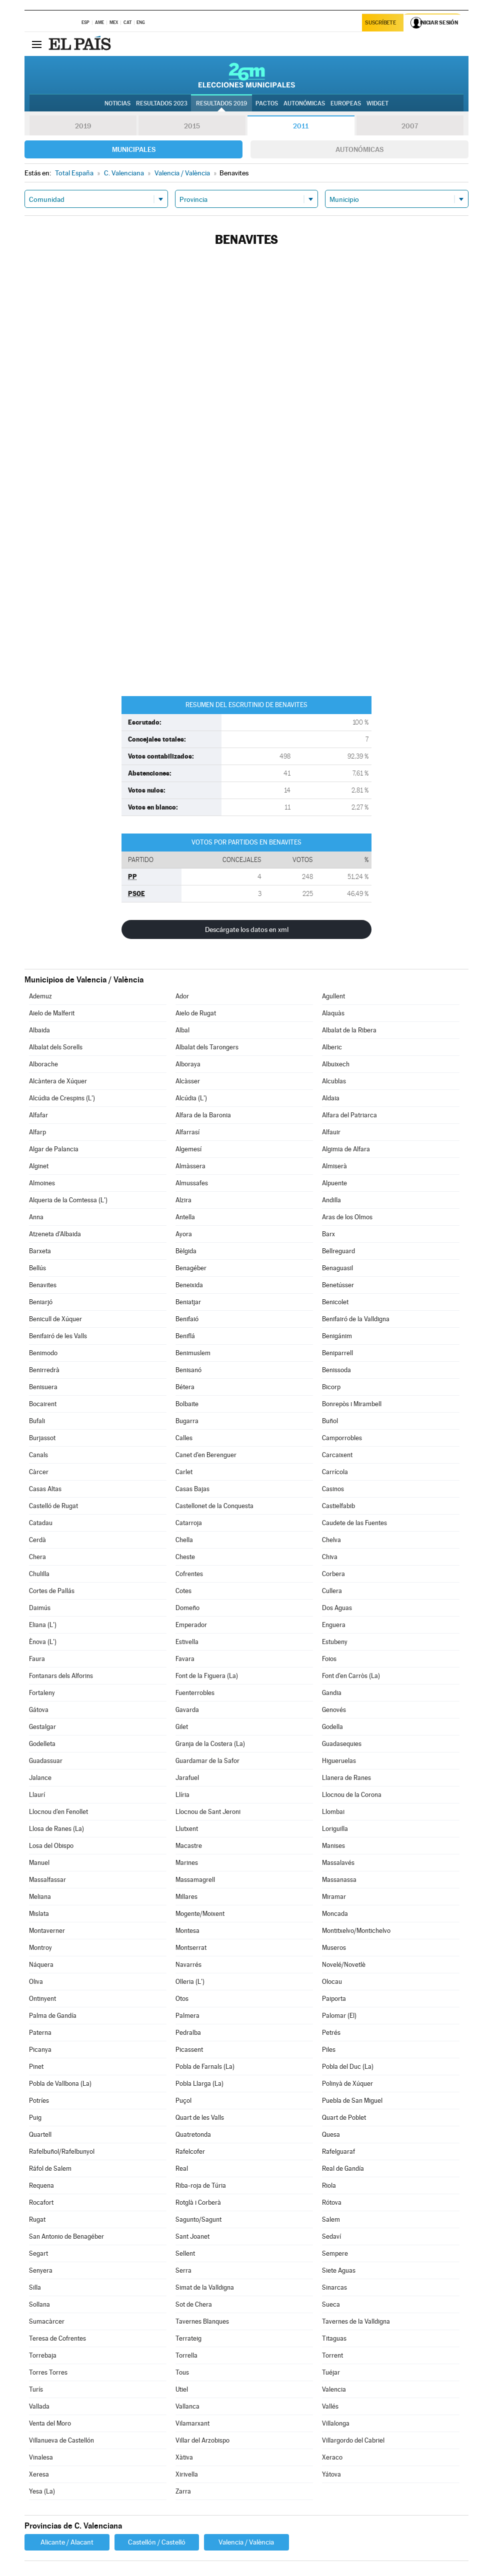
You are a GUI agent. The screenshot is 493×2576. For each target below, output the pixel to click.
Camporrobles (342, 1438)
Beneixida (189, 1285)
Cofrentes (189, 1574)
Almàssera (191, 1166)
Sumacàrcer (46, 2321)
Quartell (40, 2134)
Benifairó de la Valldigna (356, 1319)
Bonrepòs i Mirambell (352, 1404)
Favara (185, 1659)
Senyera (40, 2270)
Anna (36, 1217)
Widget (377, 103)
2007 (410, 126)
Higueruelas (339, 1760)
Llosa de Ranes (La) (56, 1828)
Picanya (40, 2049)
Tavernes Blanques (202, 2321)
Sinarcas (334, 2287)
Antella (185, 1217)
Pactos (267, 103)
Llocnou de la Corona (352, 1794)
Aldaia (331, 1098)
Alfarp (37, 1132)
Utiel (182, 2389)
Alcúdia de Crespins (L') (62, 1098)
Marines (187, 1862)
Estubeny (335, 1642)
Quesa (331, 2134)
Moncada (335, 1913)
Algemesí (189, 1149)
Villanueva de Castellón (61, 2440)
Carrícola (335, 1472)
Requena (41, 2185)
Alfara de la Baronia (203, 1115)
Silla (35, 2287)
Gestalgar (42, 1726)
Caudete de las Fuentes (354, 1523)
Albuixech (336, 1064)
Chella (184, 1540)
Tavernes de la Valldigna (356, 2321)
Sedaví (331, 2236)
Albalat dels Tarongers (207, 1047)
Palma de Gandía (52, 2015)
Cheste (185, 1557)
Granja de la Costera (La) (210, 1743)
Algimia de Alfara (346, 1149)
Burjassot (42, 1438)
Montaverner (47, 1930)
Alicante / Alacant (67, 2542)
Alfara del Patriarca (349, 1115)
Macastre (189, 1845)
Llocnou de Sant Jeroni (208, 1811)
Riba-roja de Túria (201, 2185)
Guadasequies (342, 1743)
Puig (35, 2117)
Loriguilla (335, 1828)
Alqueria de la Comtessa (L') (68, 1200)
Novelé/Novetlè (344, 1964)
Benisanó (189, 1370)
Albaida (39, 1030)
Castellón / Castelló (157, 2542)
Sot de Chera (194, 2304)
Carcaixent (337, 1455)
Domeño (188, 1608)
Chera (37, 1557)
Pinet (36, 2066)
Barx (328, 1234)
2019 (83, 126)
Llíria (183, 1794)
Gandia (332, 1693)
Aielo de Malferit (51, 1013)
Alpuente (334, 1183)
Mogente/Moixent (200, 1913)
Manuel (39, 1862)
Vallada (39, 2406)
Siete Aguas (339, 2270)
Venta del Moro (50, 2423)
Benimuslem (193, 1353)
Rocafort (41, 2202)
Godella (332, 1726)
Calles (184, 1438)
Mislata (39, 1913)
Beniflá (185, 1336)
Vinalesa (41, 2457)
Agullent (333, 996)
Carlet (184, 1472)
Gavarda (187, 1710)
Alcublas (334, 1081)
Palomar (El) (339, 2015)
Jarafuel (187, 1777)
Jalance (40, 1777)
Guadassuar (45, 1760)
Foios (329, 1659)
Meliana (40, 1896)
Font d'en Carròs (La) (351, 1676)
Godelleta (42, 1743)
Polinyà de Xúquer (347, 2083)
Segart (38, 2253)
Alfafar (38, 1115)
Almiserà (334, 1166)
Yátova (331, 2474)
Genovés (334, 1710)
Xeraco (332, 2457)
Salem (331, 2219)
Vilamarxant (193, 2423)
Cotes (184, 1591)
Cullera (332, 1591)
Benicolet (335, 1302)
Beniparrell (337, 1353)
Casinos (333, 1489)
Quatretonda (193, 2134)
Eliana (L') (42, 1625)
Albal (183, 1030)
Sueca (331, 2304)
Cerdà (37, 1540)
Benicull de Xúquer (55, 1319)
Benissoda (336, 1370)
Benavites (42, 1285)
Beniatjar (188, 1302)
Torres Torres (48, 2372)
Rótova (332, 2202)
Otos (182, 1998)
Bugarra (187, 1421)
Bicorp (331, 1387)
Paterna (40, 2032)
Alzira (184, 1200)
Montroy (40, 1947)
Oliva (36, 1981)
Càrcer (38, 1472)
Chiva (330, 1557)
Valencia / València (246, 2542)
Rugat (37, 2219)
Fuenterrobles (195, 1693)
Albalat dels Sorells (55, 1047)
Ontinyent (42, 1998)
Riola (329, 2185)
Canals (38, 1455)
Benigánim (337, 1336)
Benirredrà (44, 1370)
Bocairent (42, 1404)
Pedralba (188, 2032)
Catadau (40, 1523)
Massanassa (339, 1879)
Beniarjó (40, 1302)
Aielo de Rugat (196, 1013)
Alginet (38, 1166)
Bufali (37, 1421)
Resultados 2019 (221, 103)
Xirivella (187, 2474)
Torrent (332, 2355)
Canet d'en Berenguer (206, 1455)
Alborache (43, 1064)
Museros (334, 1947)
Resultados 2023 (162, 103)
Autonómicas (360, 149)
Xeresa (39, 2474)
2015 (192, 126)
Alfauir (331, 1132)
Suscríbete (381, 23)
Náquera (41, 1964)
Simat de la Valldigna (205, 2287)
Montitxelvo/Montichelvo (356, 1930)
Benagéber (191, 1268)
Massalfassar (47, 1879)
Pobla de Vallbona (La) (60, 2083)
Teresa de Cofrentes (57, 2338)
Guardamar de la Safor (208, 1760)
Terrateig (189, 2338)
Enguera (334, 1625)
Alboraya (188, 1064)
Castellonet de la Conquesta (215, 1506)
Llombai (333, 1811)
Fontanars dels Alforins (61, 1676)
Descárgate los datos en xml (246, 929)
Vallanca (188, 2406)
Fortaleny (42, 1693)
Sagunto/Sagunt (199, 2219)
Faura (37, 1659)
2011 (300, 126)
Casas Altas (45, 1489)
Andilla (331, 1200)
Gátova (38, 1710)
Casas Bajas (193, 1489)
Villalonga (336, 2423)
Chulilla (39, 1574)
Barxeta (40, 1251)
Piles (329, 2049)
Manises (333, 1845)
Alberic (332, 1047)
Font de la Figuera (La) (207, 1676)
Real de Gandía (343, 2168)
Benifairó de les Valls (58, 1336)
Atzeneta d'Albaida (55, 1234)
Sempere (335, 2253)
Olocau (332, 1981)
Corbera (333, 1574)
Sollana (39, 2304)
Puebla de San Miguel (352, 2100)
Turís (36, 2389)
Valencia (334, 2389)
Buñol (330, 1421)
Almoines (42, 1183)
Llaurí (37, 1794)
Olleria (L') (190, 1981)
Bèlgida (186, 1251)
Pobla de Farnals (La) (205, 2066)
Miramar (334, 1896)
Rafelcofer (190, 2151)
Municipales (134, 149)
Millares (187, 1896)
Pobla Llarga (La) (200, 2083)
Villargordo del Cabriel (353, 2440)
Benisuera (43, 1387)
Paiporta (334, 1998)
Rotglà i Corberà (198, 2202)
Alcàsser (188, 1081)
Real (182, 2168)
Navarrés (189, 1964)
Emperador (191, 1625)
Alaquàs (333, 1013)
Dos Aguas (337, 1608)
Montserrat (191, 1947)
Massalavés (338, 1862)
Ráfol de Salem (50, 2168)
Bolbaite (187, 1404)
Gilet (182, 1726)
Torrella (187, 2355)
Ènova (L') (42, 1642)
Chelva (331, 1540)
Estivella (187, 1642)
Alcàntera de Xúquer (58, 1081)
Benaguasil (337, 1268)
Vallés (330, 2406)
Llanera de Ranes (346, 1777)
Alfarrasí (188, 1132)
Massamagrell (195, 1879)
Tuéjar (331, 2372)
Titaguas (334, 2338)
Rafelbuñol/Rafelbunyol (61, 2151)
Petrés (331, 2032)
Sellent (185, 2253)
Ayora (184, 1234)
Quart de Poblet (344, 2117)
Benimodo (43, 1353)
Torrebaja (42, 2355)
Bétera (185, 1387)
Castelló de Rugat (53, 1506)
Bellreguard (338, 1251)
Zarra (183, 2491)
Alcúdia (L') (191, 1098)
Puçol (184, 2100)
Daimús (39, 1608)
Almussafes (192, 1183)
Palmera (188, 2015)
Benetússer (338, 1285)
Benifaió (187, 1319)
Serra (184, 2270)
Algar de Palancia (53, 1149)
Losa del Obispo (51, 1845)
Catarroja (189, 1523)
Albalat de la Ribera (349, 1030)
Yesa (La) (42, 2491)
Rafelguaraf (338, 2151)
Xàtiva (184, 2457)
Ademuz (40, 996)
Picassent (189, 2049)
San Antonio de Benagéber (66, 2236)
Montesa (188, 1930)
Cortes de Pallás (51, 1591)
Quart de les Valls (200, 2117)
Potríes (39, 2100)
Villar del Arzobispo (203, 2440)
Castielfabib (338, 1506)
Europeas (345, 103)
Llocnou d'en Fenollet (58, 1811)
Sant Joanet (193, 2236)
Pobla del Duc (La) (348, 2066)
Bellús (37, 1268)
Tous (182, 2372)
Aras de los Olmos (347, 1217)
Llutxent (187, 1828)
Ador (182, 996)
